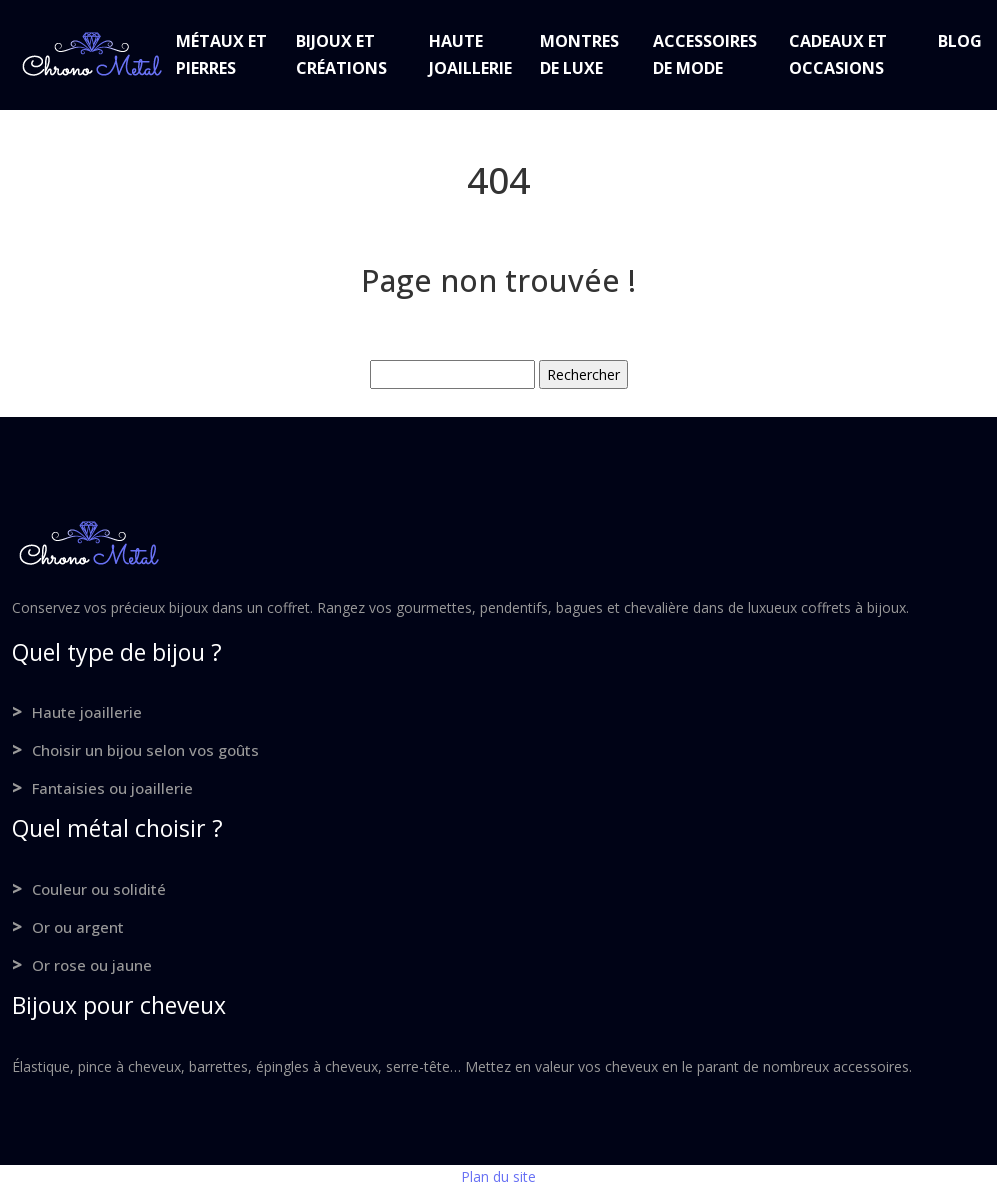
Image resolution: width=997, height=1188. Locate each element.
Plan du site (498, 1176)
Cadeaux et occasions (838, 54)
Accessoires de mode (705, 54)
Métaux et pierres (221, 54)
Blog (960, 41)
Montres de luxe (579, 54)
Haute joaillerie (470, 54)
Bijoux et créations (341, 54)
